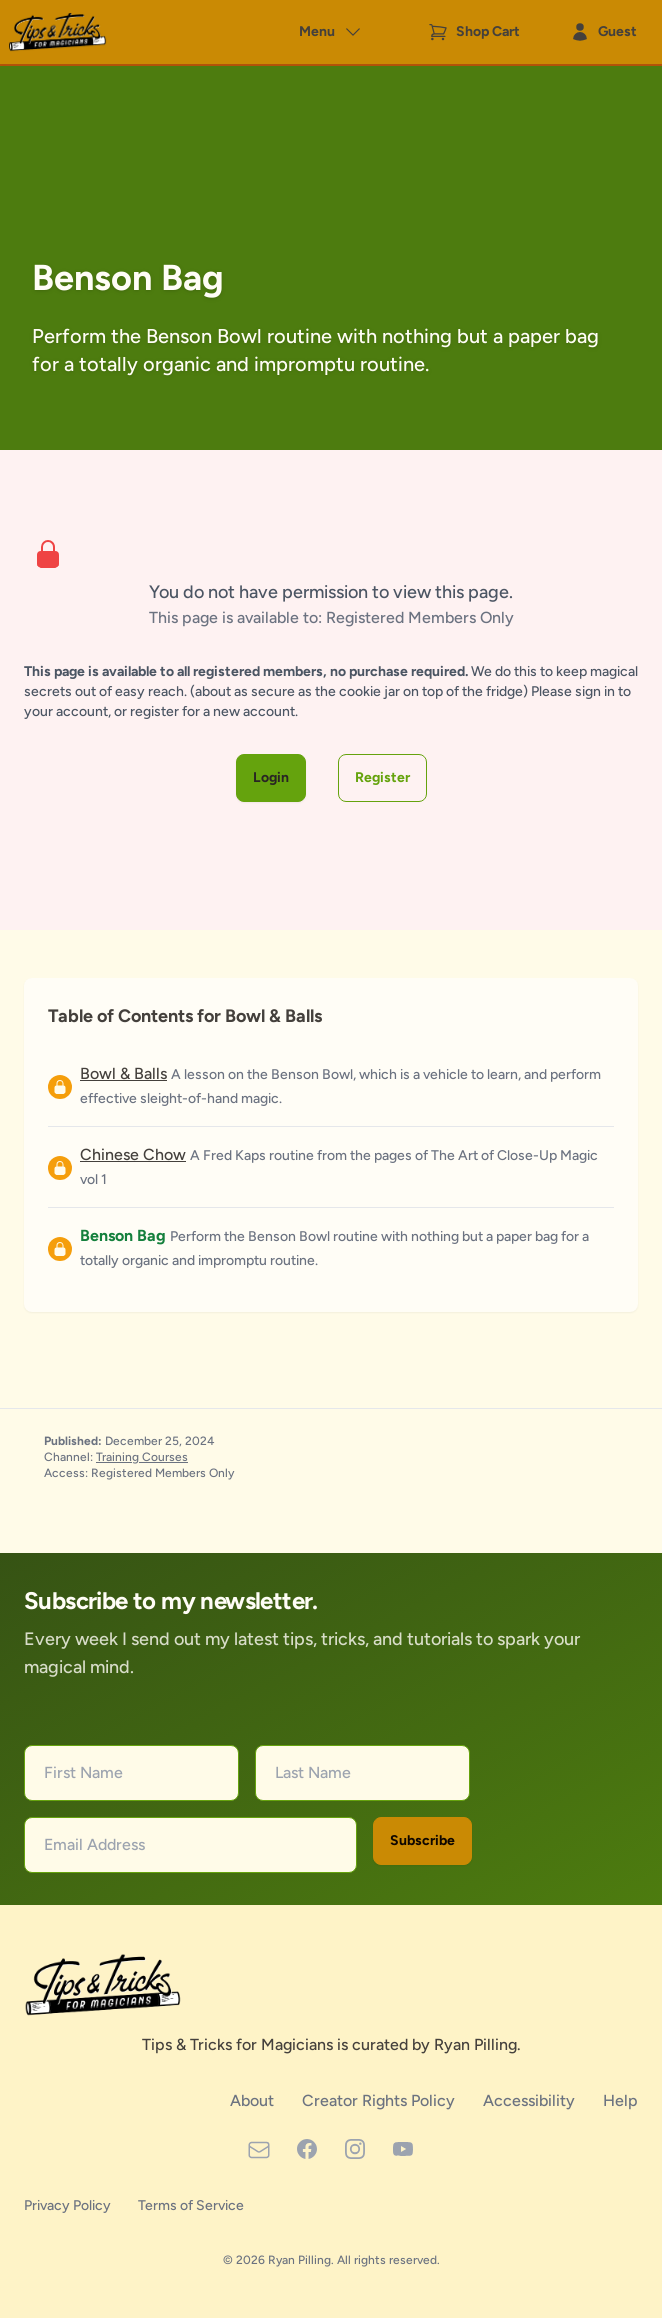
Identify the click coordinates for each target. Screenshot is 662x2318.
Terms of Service (191, 2205)
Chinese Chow (133, 1154)
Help (620, 2100)
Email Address (94, 1844)
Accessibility (531, 2100)
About (254, 2100)
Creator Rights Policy (380, 2100)
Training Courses (142, 1457)
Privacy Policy (69, 2205)
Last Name (313, 1772)
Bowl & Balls (123, 1073)
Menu (331, 32)
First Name (83, 1772)
